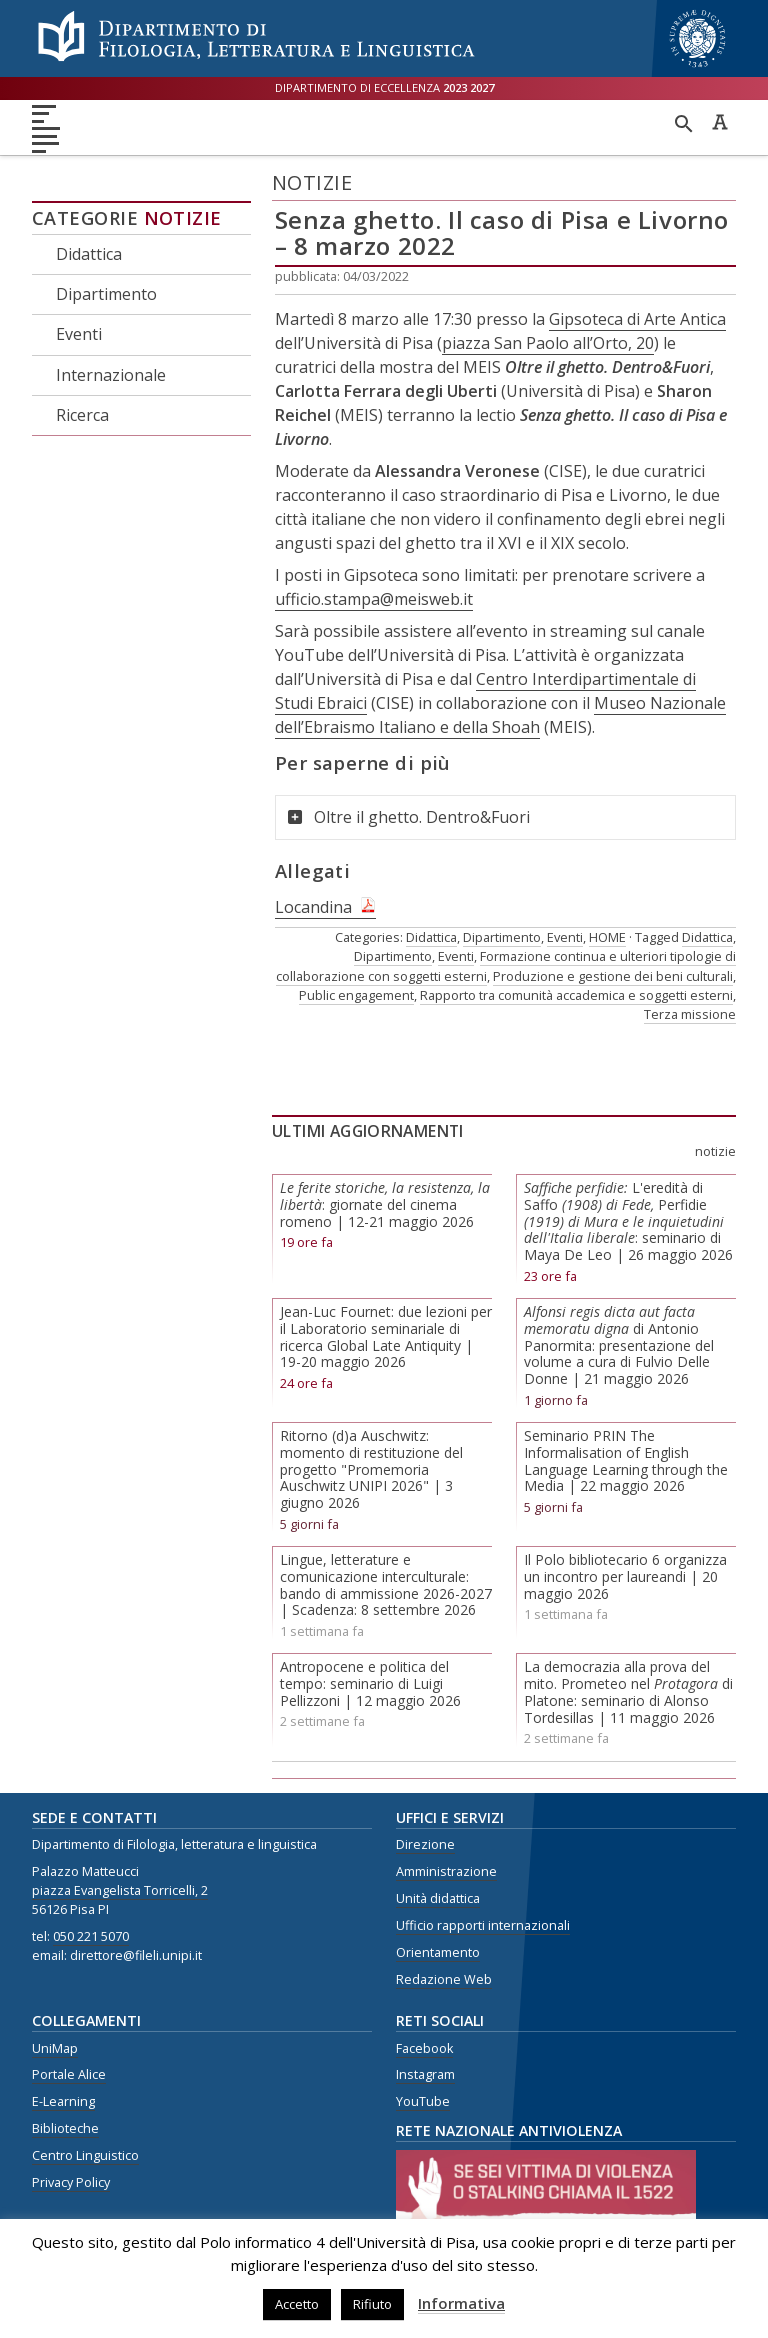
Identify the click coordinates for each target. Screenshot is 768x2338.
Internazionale (111, 375)
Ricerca (82, 415)
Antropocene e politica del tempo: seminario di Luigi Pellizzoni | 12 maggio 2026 (370, 1683)
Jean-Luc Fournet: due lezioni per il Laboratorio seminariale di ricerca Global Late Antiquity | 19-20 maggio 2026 (386, 1336)
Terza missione (690, 1014)
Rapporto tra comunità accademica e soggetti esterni (576, 995)
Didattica (89, 254)
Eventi (79, 334)
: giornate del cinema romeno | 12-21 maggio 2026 (385, 1204)
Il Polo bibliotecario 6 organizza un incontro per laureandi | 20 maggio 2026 (625, 1576)
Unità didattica (438, 1898)
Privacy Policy (71, 2182)
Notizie (183, 218)
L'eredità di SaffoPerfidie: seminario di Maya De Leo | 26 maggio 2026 (628, 1221)
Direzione (425, 1844)
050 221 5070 (91, 1936)
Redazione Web (444, 1979)
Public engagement (356, 995)
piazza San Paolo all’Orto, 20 (548, 343)
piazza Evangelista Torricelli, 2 (120, 1890)
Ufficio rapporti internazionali (483, 1925)
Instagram (425, 2074)
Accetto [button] (297, 2304)
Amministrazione (446, 1871)
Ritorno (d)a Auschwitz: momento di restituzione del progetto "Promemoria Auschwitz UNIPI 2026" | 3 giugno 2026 (371, 1469)
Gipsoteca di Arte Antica (637, 319)
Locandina (313, 907)
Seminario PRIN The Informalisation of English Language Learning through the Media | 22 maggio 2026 (626, 1460)
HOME (607, 937)
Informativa (461, 2303)
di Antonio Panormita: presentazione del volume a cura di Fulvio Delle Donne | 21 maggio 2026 (619, 1345)
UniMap (55, 2048)
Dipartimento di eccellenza (384, 87)
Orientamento (438, 1952)
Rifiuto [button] (372, 2304)
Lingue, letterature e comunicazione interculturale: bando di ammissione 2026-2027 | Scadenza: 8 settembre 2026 (386, 1584)
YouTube (423, 2101)
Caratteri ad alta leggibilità (720, 122)
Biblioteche (65, 2128)
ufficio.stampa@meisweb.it (374, 599)
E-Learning (63, 2101)
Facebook (424, 2048)
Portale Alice (69, 2074)
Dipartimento (106, 294)
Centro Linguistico (85, 2155)
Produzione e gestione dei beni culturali (613, 976)
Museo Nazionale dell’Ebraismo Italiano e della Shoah (500, 715)
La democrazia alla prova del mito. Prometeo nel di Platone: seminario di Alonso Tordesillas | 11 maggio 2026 (628, 1691)
